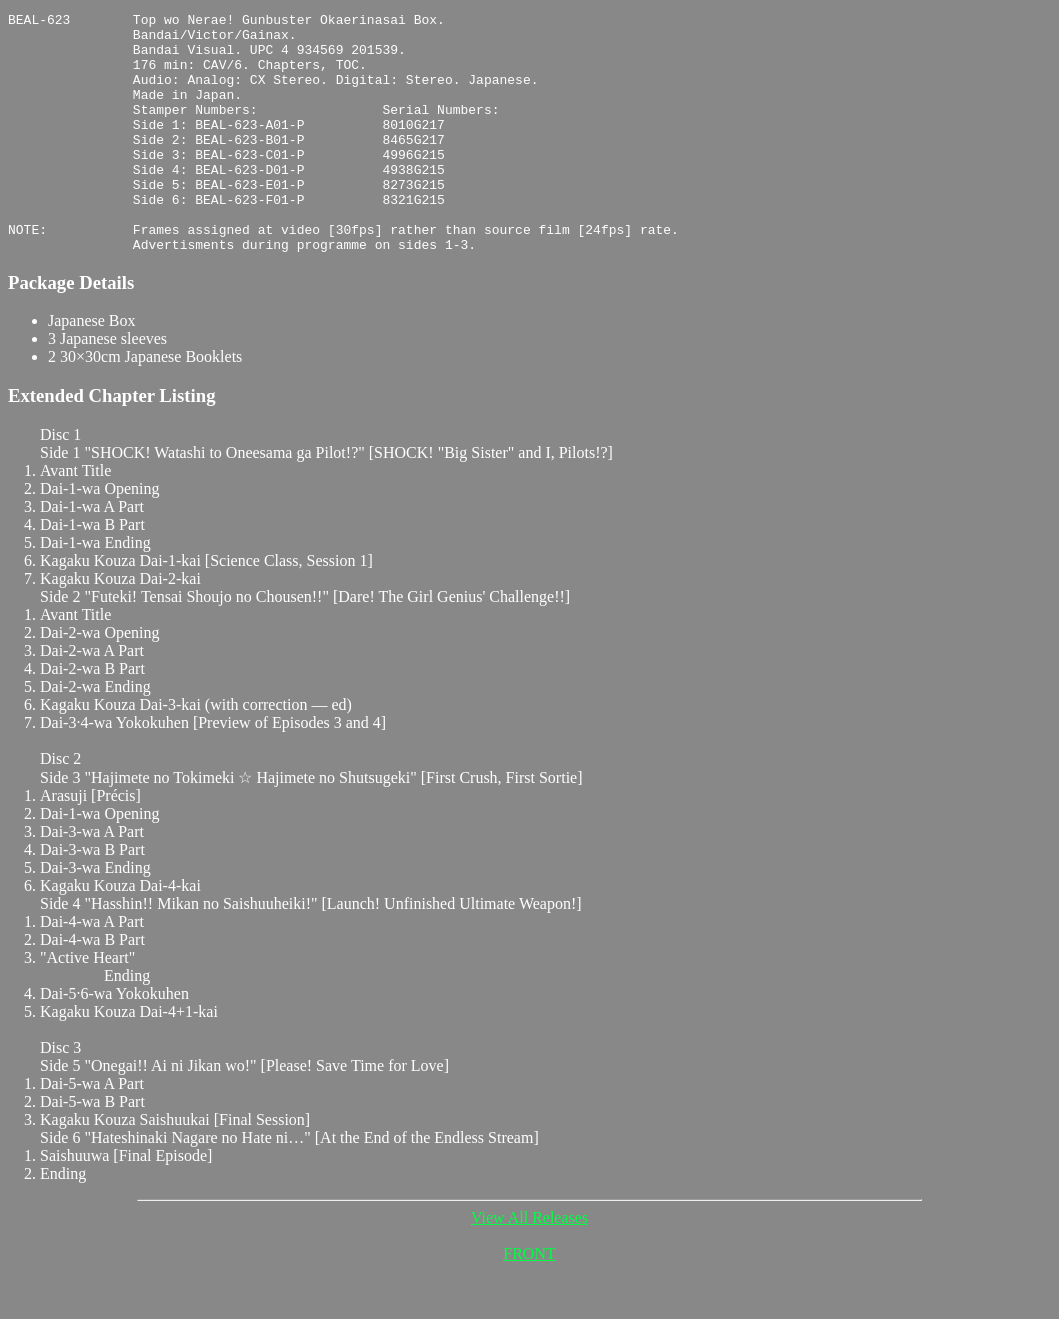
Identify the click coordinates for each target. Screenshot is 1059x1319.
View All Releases (529, 1265)
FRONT (529, 1301)
